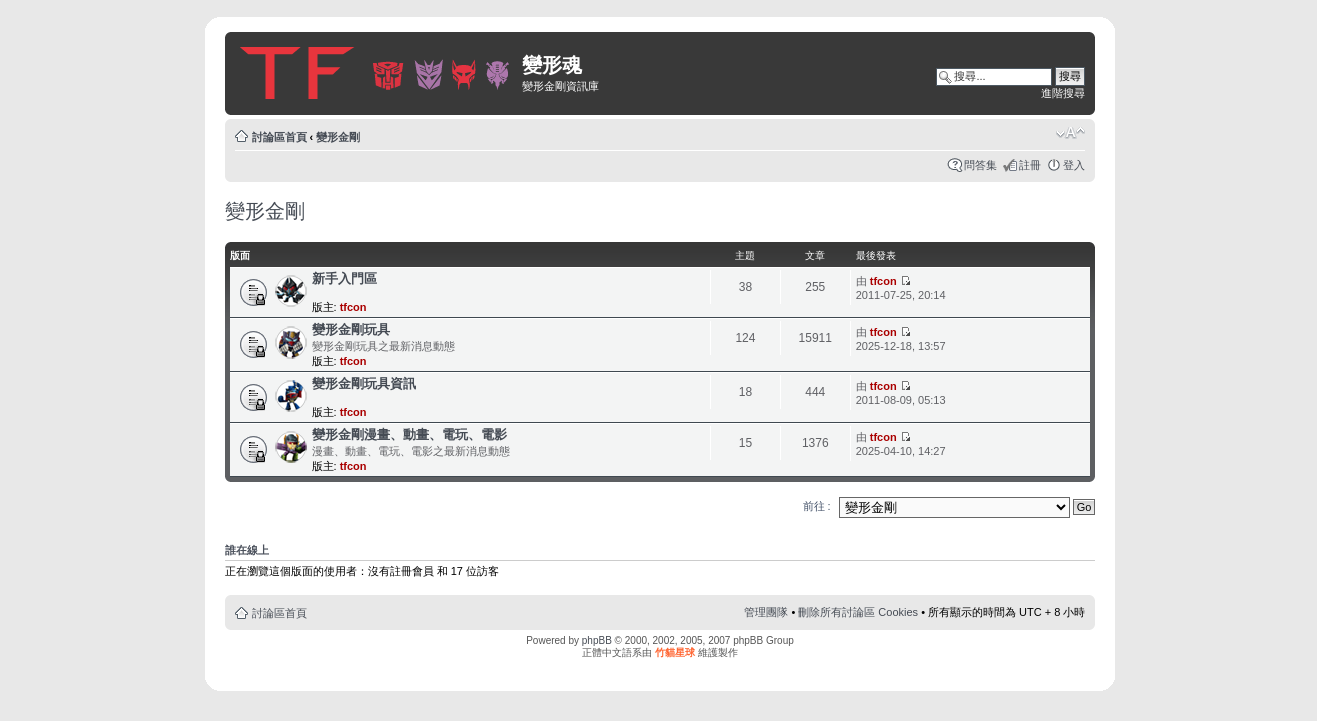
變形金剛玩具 (351, 329)
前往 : (817, 506)
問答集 (980, 165)
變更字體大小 (1070, 133)
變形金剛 (338, 137)
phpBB (597, 640)
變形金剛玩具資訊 (364, 383)
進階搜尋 (1063, 93)
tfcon (353, 307)
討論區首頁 (279, 137)
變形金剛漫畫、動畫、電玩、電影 (409, 434)
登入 (1074, 165)
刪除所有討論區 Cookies (858, 612)
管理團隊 (766, 612)
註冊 (1030, 165)
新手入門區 (344, 278)
